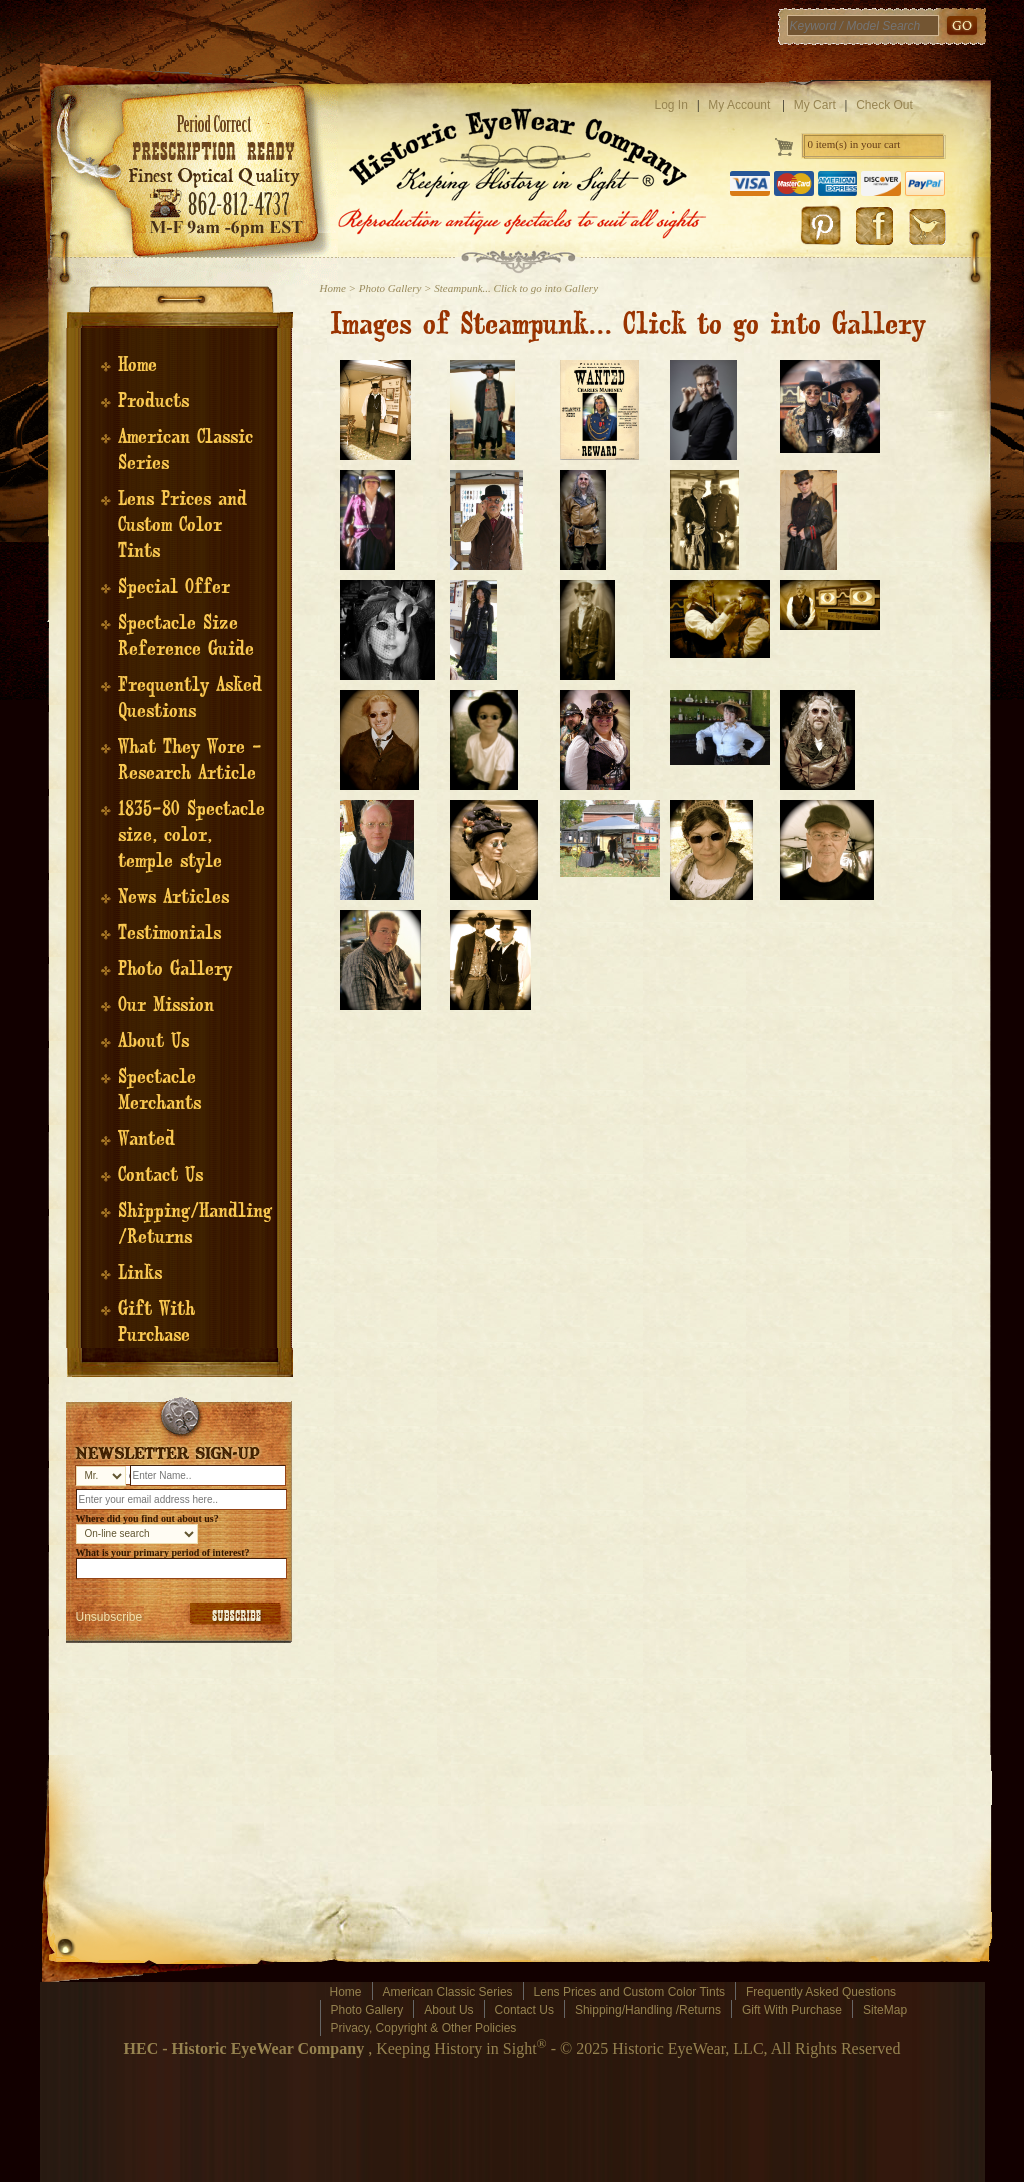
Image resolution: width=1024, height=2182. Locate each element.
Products (153, 401)
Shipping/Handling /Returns (648, 2010)
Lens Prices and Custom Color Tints (182, 525)
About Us (153, 1041)
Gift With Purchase (156, 1322)
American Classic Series (448, 1992)
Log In (671, 105)
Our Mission (166, 1005)
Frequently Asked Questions (190, 698)
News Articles (173, 897)
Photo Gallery (175, 969)
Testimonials (169, 933)
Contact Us (160, 1175)
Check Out (884, 105)
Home (137, 365)
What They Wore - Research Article (190, 760)
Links (140, 1273)
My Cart (815, 105)
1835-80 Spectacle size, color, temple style (191, 835)
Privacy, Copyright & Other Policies (424, 2028)
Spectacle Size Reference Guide (186, 636)
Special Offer (174, 587)
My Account (739, 105)
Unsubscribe (109, 1617)
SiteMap (885, 2010)
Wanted (146, 1139)
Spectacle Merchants (159, 1090)
